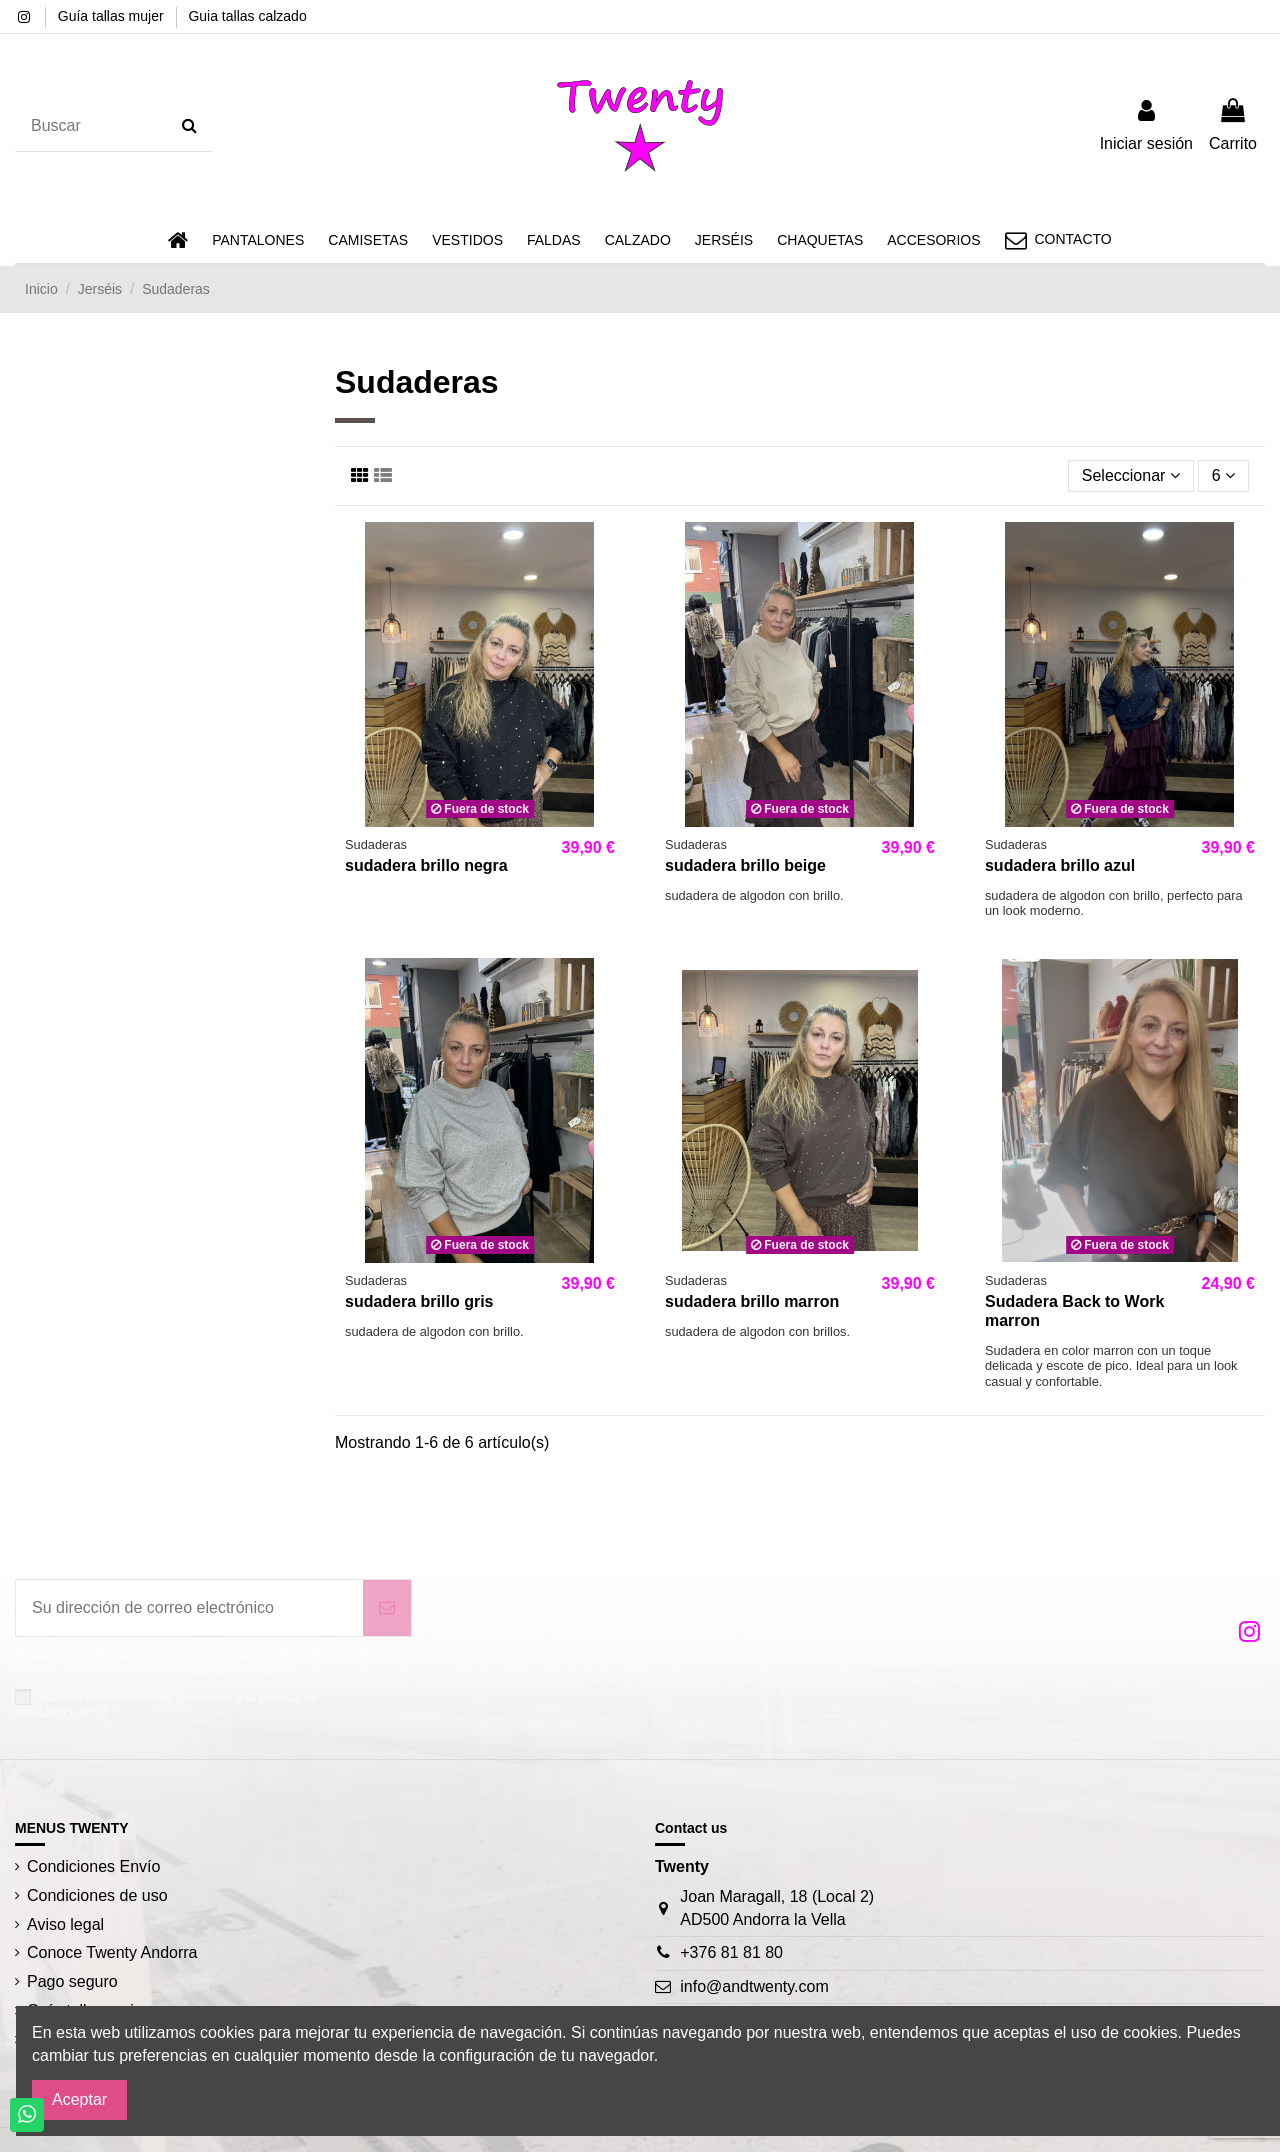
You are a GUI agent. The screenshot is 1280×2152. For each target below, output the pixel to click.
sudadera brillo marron (752, 1301)
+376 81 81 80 (731, 1952)
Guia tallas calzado (247, 16)
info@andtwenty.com (754, 1986)
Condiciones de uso (97, 1895)
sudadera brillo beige (745, 865)
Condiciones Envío (93, 1866)
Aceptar (79, 2099)
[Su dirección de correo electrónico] (189, 1608)
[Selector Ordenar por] (1131, 476)
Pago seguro (72, 1981)
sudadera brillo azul (1060, 865)
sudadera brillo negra (426, 865)
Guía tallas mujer (113, 16)
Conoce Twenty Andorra (112, 1952)
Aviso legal (65, 1924)
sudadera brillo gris (419, 1301)
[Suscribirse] (387, 1608)
